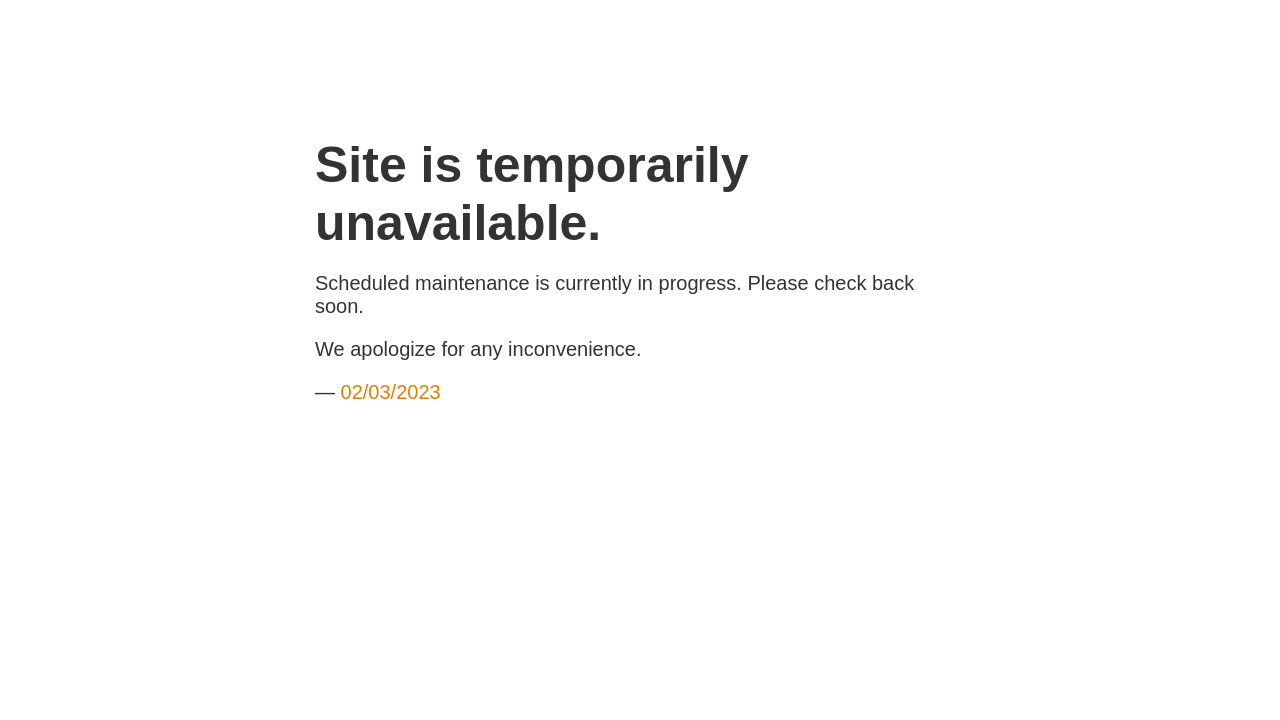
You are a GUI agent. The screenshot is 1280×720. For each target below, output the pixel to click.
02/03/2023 (391, 392)
